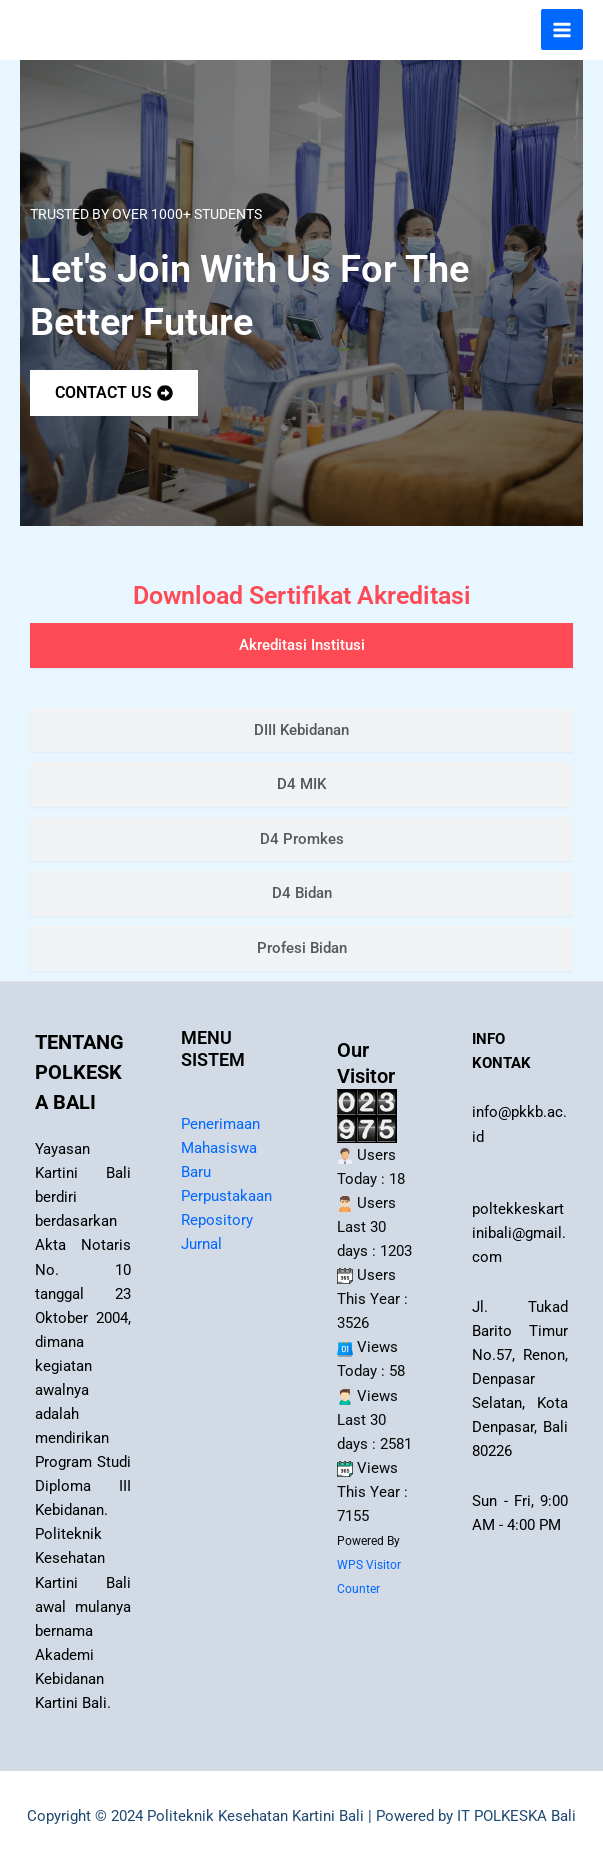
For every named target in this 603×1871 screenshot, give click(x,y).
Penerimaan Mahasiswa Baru (220, 1148)
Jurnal (201, 1244)
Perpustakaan (226, 1196)
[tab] (301, 645)
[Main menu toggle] (562, 30)
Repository (217, 1220)
